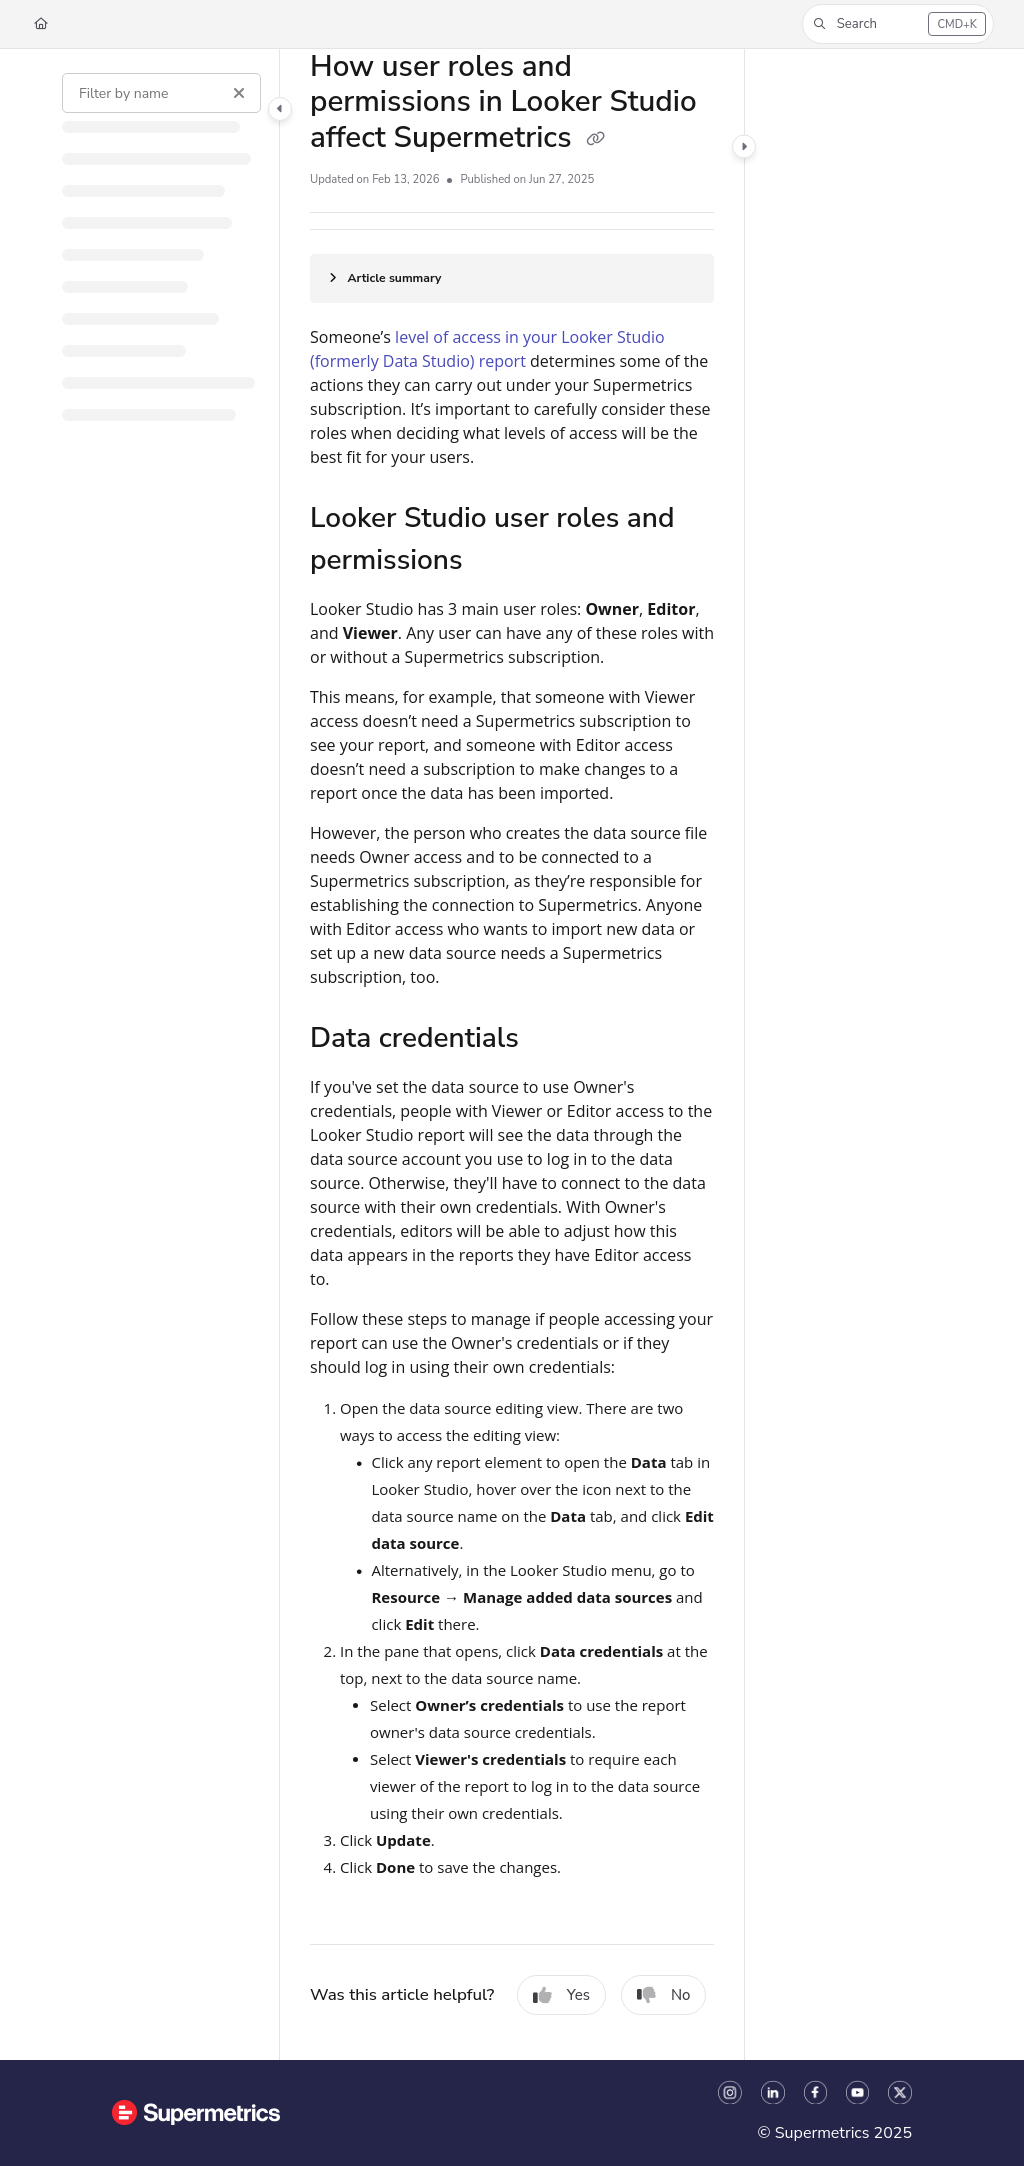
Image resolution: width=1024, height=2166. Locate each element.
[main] (512, 1054)
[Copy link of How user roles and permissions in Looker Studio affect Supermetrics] (595, 140)
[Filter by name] (161, 93)
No (664, 1995)
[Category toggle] (280, 109)
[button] (898, 24)
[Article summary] (512, 278)
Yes (561, 1995)
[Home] (41, 24)
